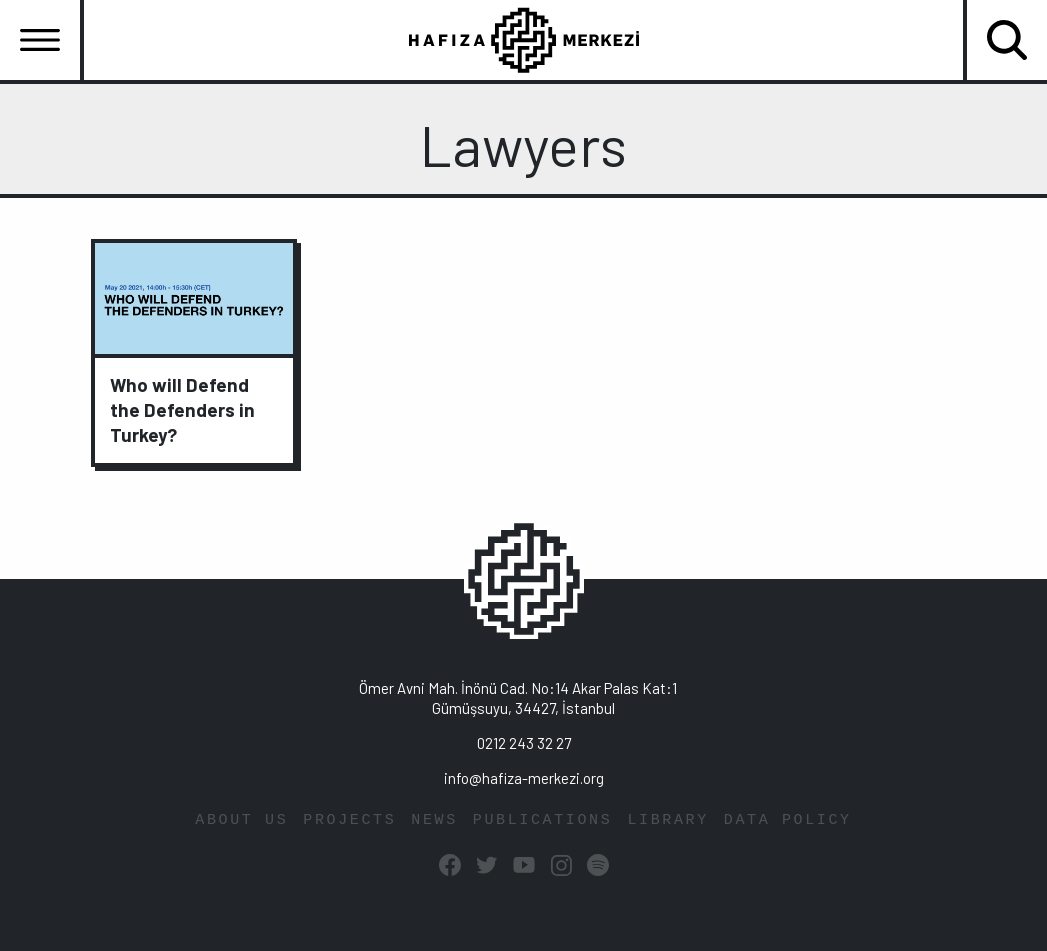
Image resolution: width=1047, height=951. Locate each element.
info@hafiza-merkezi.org (524, 778)
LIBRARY (667, 820)
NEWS (434, 820)
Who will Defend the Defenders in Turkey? (182, 409)
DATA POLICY (788, 820)
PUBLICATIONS (543, 820)
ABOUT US (241, 820)
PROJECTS (349, 820)
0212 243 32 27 (524, 743)
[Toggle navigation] (40, 40)
